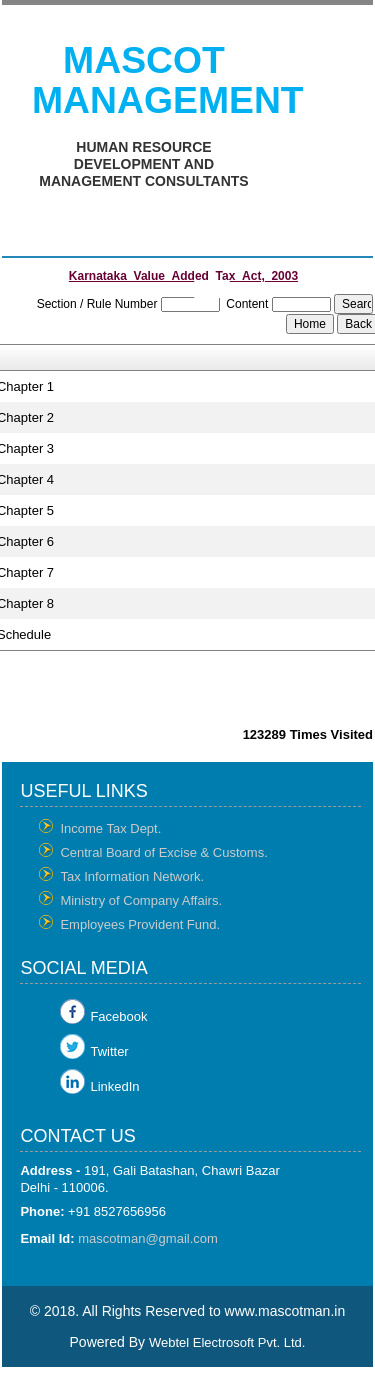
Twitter (109, 1051)
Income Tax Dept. (110, 828)
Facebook (118, 1016)
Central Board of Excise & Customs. (163, 852)
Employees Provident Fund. (140, 924)
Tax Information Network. (132, 876)
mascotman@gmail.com (148, 1238)
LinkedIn (114, 1086)
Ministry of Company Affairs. (141, 900)
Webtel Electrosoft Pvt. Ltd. (227, 1342)
